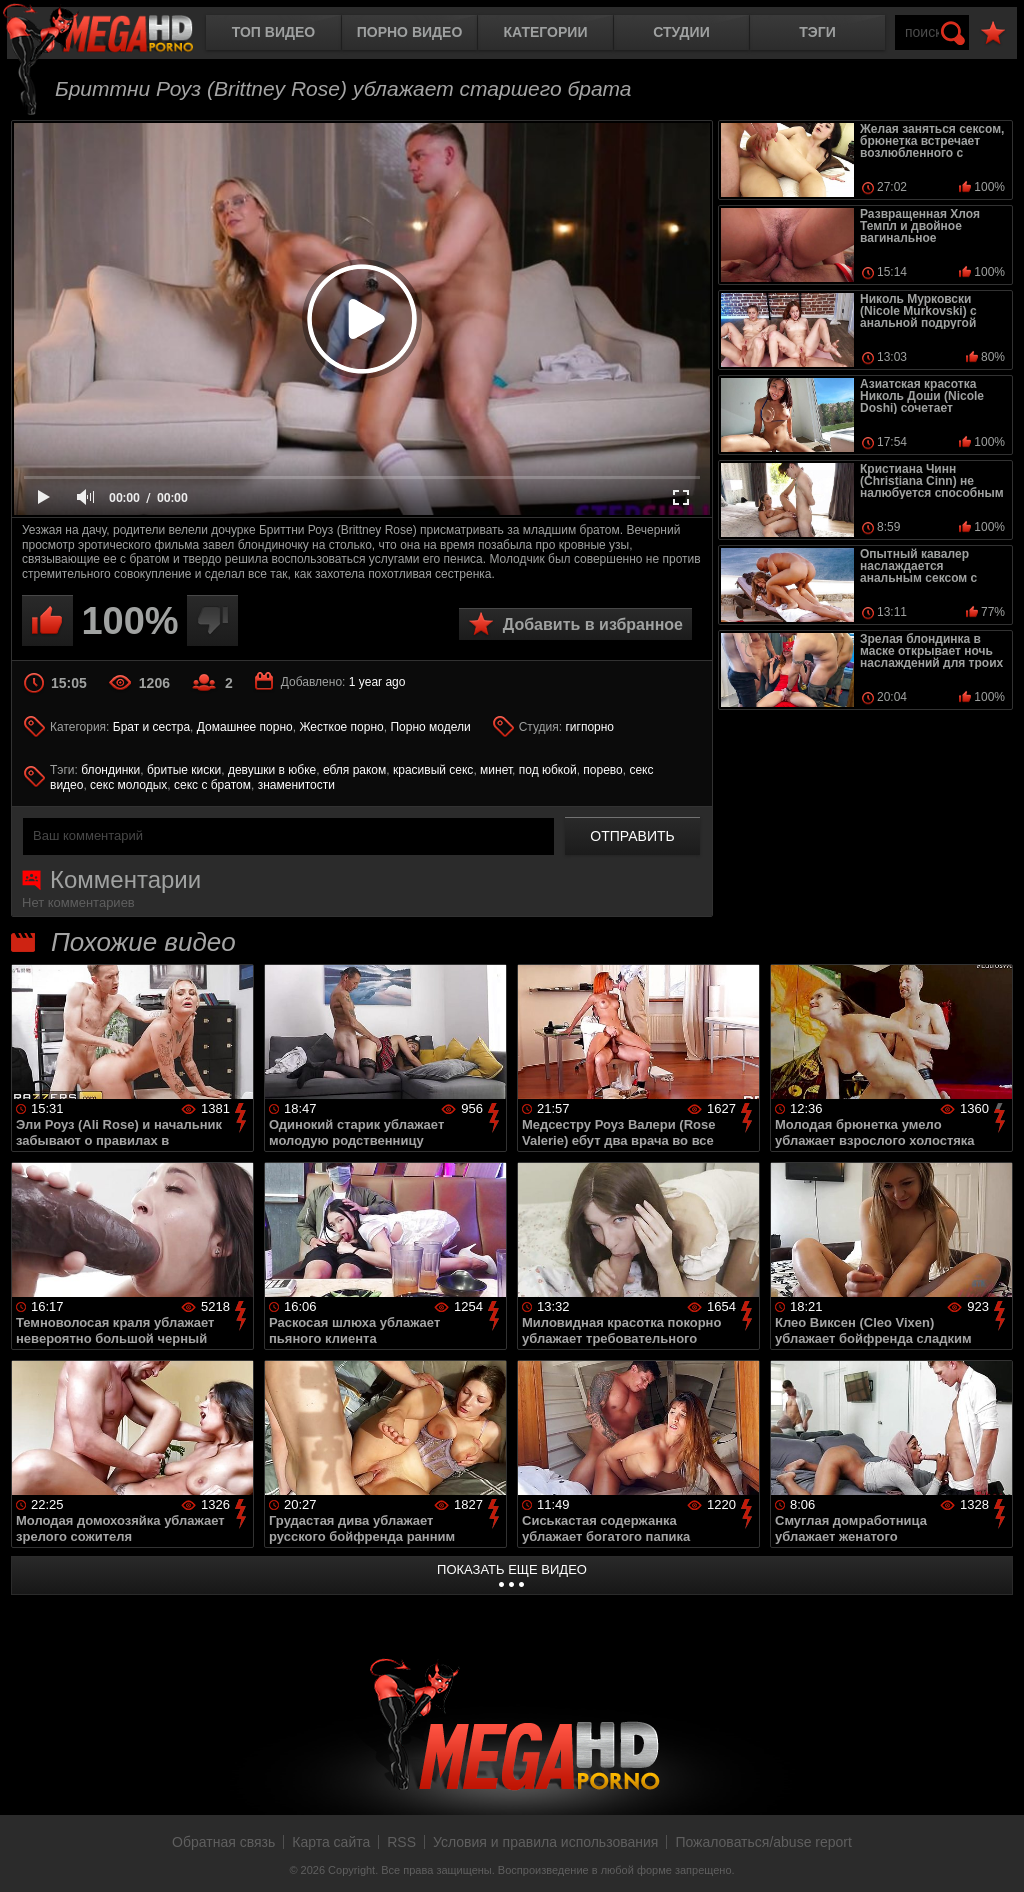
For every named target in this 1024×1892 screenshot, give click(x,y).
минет (496, 770)
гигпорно (589, 727)
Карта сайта (331, 1842)
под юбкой (548, 770)
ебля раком (354, 770)
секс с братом (212, 785)
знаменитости (296, 785)
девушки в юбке (272, 770)
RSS (401, 1842)
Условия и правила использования (545, 1842)
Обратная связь (223, 1842)
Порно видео (410, 32)
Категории (546, 32)
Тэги (817, 32)
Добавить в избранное (593, 624)
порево (602, 770)
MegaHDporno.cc (115, 34)
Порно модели (430, 727)
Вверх (994, 1855)
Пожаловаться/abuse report (763, 1842)
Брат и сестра (151, 727)
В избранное (993, 33)
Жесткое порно (341, 727)
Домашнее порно (245, 727)
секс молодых (128, 785)
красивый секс (433, 770)
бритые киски (184, 770)
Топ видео (273, 32)
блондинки (110, 770)
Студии (681, 32)
